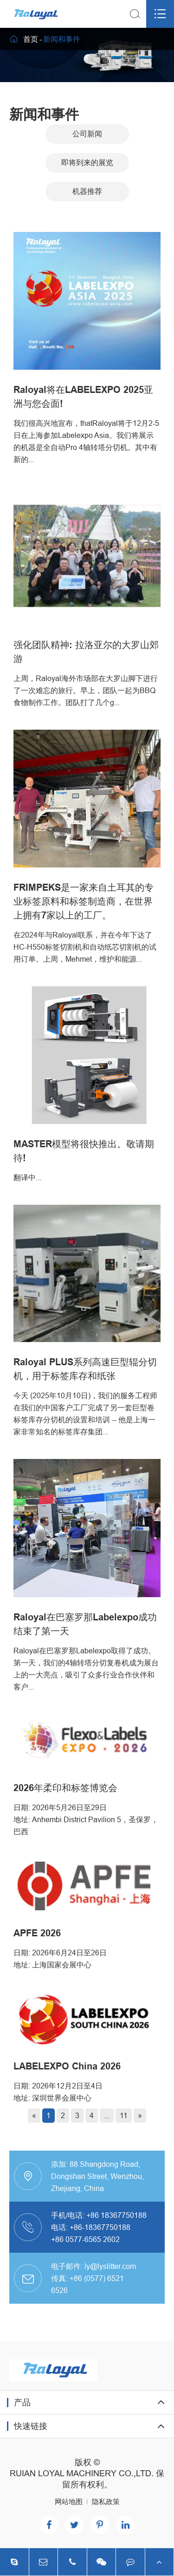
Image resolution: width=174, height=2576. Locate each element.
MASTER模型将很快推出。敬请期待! (83, 1150)
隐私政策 (106, 2501)
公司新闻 (87, 133)
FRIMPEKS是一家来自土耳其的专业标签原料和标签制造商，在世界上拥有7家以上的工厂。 (83, 901)
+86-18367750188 (100, 2227)
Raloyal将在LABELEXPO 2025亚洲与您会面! (83, 396)
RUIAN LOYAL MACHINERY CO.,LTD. (82, 2473)
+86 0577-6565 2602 (85, 2239)
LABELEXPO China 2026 (67, 2066)
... (107, 2115)
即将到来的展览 (87, 162)
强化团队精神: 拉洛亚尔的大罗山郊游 (86, 651)
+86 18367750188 (116, 2215)
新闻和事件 (61, 39)
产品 (22, 2402)
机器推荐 (87, 191)
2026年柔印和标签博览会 (65, 1787)
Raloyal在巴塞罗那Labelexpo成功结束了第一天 (85, 1624)
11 (124, 2115)
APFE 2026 (37, 1933)
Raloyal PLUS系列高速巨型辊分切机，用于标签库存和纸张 (85, 1368)
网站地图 (69, 2501)
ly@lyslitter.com (110, 2266)
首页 (30, 39)
